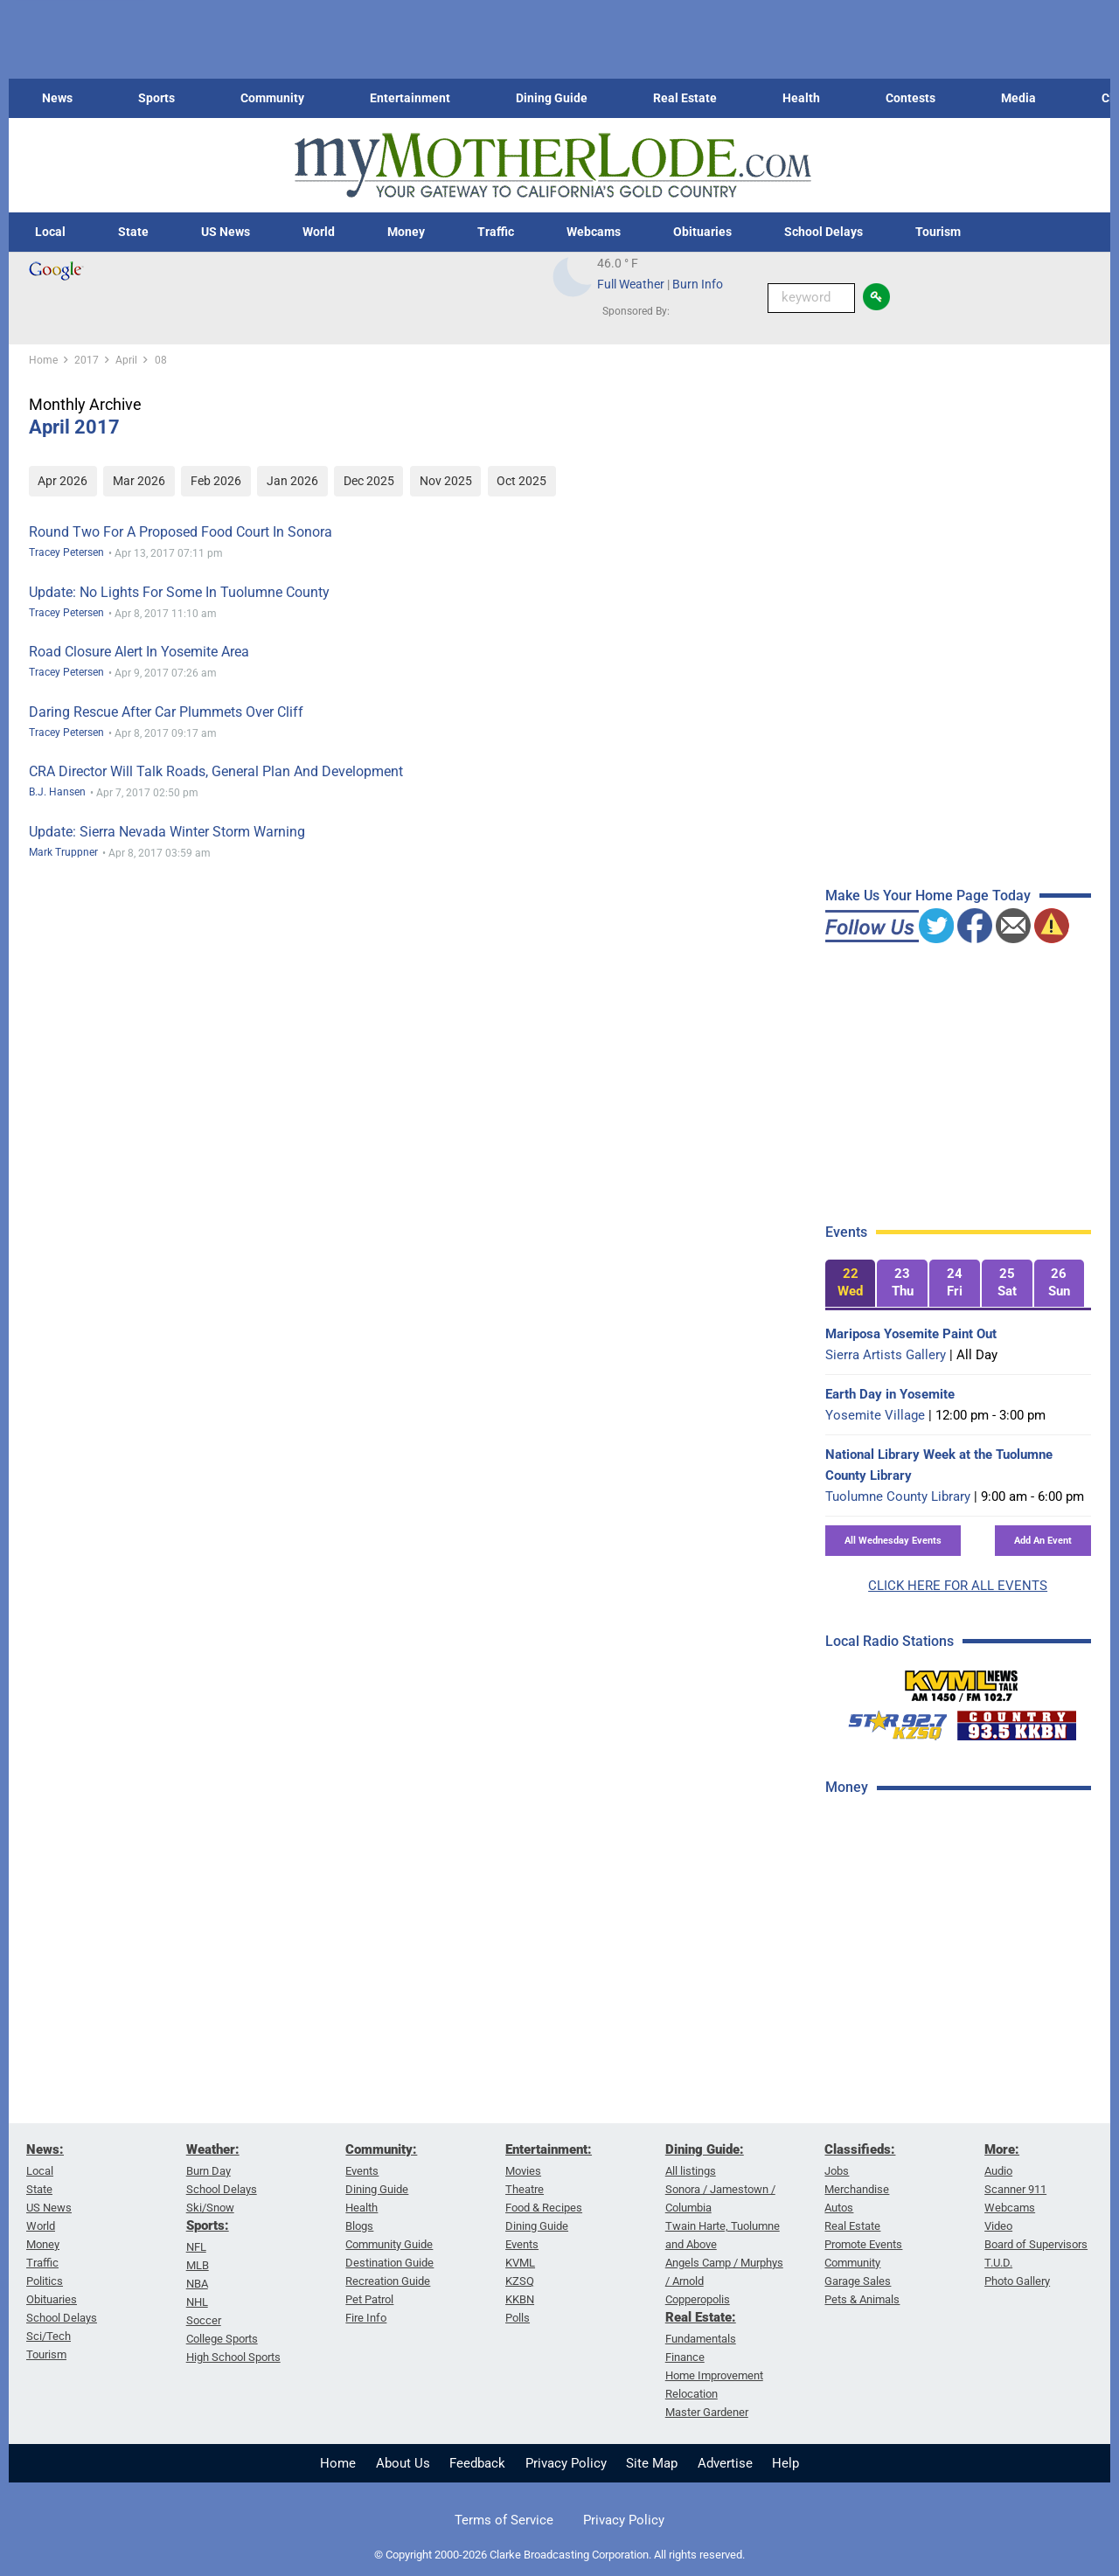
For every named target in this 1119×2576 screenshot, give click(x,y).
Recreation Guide (387, 2281)
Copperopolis (697, 2299)
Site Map (652, 2463)
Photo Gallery (1017, 2281)
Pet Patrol (369, 2299)
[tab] (850, 1284)
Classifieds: (859, 2149)
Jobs (836, 2170)
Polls (517, 2317)
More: (1001, 2149)
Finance (685, 2357)
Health (801, 98)
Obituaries (702, 232)
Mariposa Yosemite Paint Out (911, 1334)
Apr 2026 (62, 481)
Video (998, 2225)
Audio (998, 2170)
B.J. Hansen (57, 792)
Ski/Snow (210, 2207)
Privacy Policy (566, 2463)
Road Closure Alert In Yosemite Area (139, 651)
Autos (838, 2207)
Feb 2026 (216, 481)
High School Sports (233, 2357)
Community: (381, 2149)
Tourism (938, 232)
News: (45, 2149)
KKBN (519, 2299)
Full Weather (630, 284)
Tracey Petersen (66, 552)
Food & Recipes (543, 2207)
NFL (196, 2246)
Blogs (359, 2225)
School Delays (823, 232)
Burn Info (697, 284)
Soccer (203, 2320)
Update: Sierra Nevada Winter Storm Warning (167, 831)
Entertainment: (548, 2149)
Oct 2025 (521, 481)
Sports (156, 98)
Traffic (495, 232)
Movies (523, 2170)
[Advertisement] (956, 2088)
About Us (403, 2463)
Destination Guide (389, 2262)
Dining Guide (551, 98)
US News (225, 232)
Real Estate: (700, 2317)
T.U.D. (998, 2262)
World (318, 232)
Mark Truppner (63, 852)
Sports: (207, 2225)
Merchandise (856, 2189)
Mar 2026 (139, 481)
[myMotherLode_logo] (552, 165)
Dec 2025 (369, 481)
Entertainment (410, 98)
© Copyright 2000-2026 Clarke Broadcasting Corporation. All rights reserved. (559, 2554)
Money (406, 232)
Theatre (524, 2189)
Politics (44, 2281)
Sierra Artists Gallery (885, 1355)
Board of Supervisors (1036, 2244)
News (57, 98)
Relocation (691, 2393)
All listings (690, 2170)
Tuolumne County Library (897, 1496)
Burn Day (208, 2170)
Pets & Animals (862, 2299)
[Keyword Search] (811, 298)
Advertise (725, 2463)
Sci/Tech (48, 2336)
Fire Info (365, 2317)
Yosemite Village (875, 1415)
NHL (197, 2302)
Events (362, 2170)
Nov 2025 (446, 481)
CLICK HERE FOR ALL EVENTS (957, 1586)
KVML (520, 2262)
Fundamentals (700, 2338)
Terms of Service (504, 2520)
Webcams (593, 232)
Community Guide (389, 2244)
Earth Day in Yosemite (890, 1394)
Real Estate (685, 98)
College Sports (222, 2338)
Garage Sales (857, 2281)
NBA (197, 2283)
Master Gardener (706, 2412)
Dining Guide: (704, 2149)
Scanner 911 (1015, 2189)
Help (785, 2463)
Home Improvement (714, 2375)
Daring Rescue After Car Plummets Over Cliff (166, 712)
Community (272, 98)
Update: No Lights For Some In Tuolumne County (179, 592)
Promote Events (863, 2244)
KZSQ (519, 2281)
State (133, 232)
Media (1018, 98)
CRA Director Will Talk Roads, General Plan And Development (216, 771)
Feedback (477, 2463)
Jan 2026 (292, 481)
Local (50, 232)
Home (338, 2463)
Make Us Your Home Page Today (928, 895)
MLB (197, 2265)
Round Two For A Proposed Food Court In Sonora (180, 532)
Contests (910, 98)
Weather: (213, 2149)
